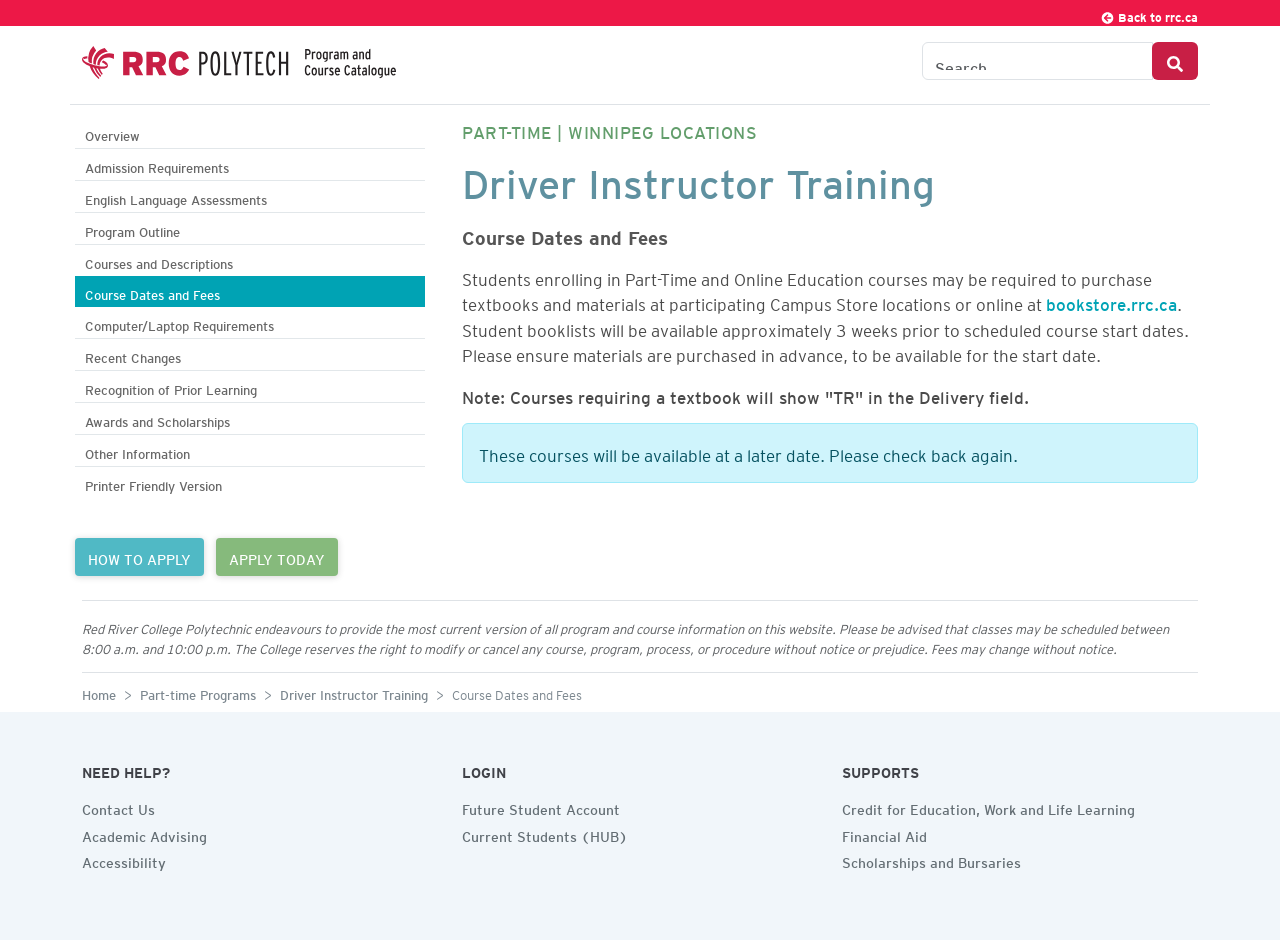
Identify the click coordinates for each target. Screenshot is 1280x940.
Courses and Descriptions (159, 261)
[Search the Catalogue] (1037, 61)
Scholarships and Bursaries (931, 860)
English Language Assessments (176, 197)
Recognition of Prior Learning (171, 387)
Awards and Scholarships (157, 419)
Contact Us (118, 807)
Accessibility (124, 860)
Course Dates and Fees (152, 292)
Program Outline (132, 229)
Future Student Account (541, 807)
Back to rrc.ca (1149, 14)
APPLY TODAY (277, 557)
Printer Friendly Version (153, 483)
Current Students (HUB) (545, 834)
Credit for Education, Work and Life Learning (988, 807)
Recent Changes (133, 355)
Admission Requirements (157, 165)
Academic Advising (144, 834)
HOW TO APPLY (139, 557)
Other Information (137, 451)
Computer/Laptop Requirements (179, 323)
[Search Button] (1175, 61)
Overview (112, 133)
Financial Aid (884, 834)
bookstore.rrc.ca (1111, 301)
